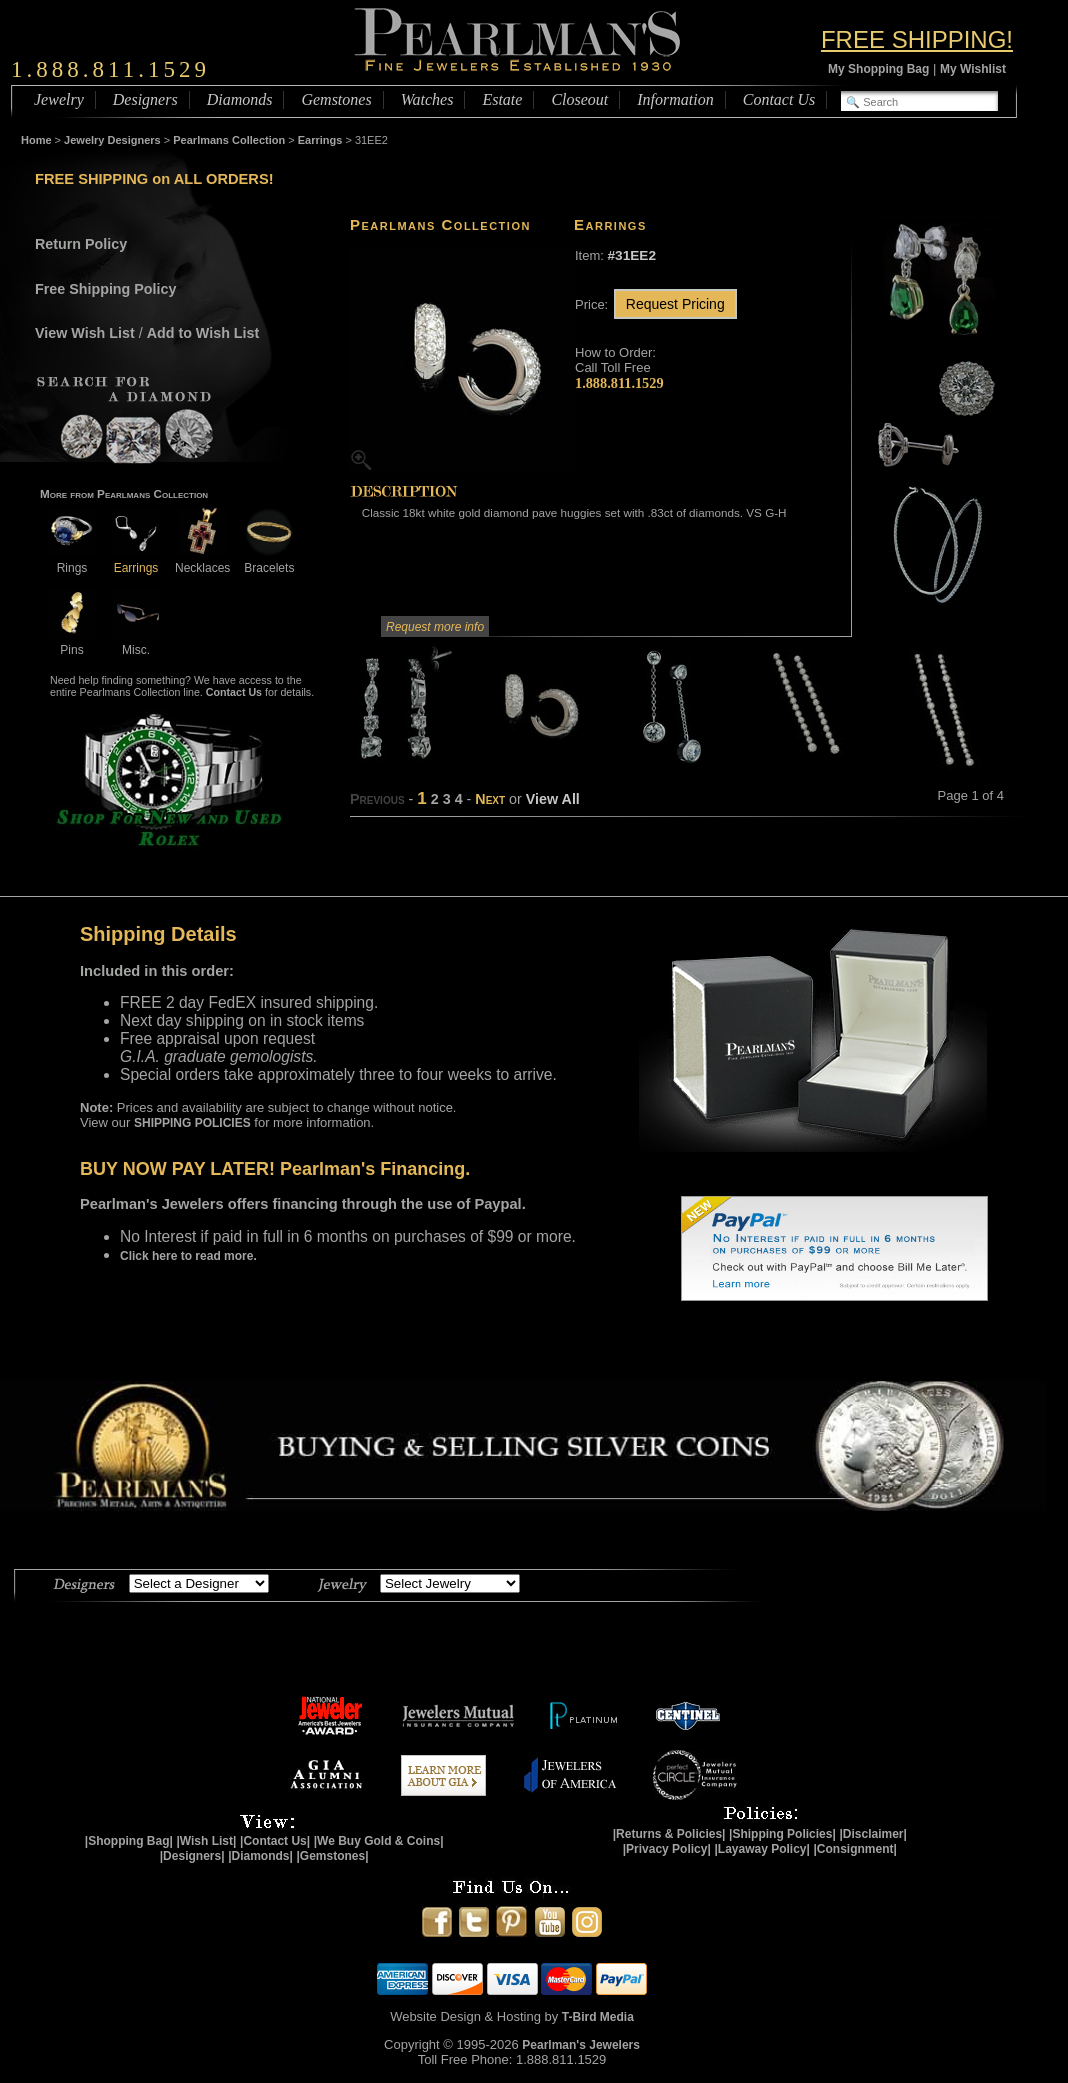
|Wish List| (206, 1841)
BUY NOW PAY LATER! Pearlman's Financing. (275, 1169)
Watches (427, 99)
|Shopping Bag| (129, 1841)
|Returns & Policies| (669, 1834)
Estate (502, 99)
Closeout (579, 99)
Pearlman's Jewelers (581, 2045)
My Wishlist (973, 69)
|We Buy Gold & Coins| (379, 1841)
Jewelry (59, 99)
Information (675, 99)
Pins (72, 642)
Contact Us (779, 99)
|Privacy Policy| (667, 1849)
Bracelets (269, 560)
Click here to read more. (188, 1256)
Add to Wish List (203, 333)
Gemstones (336, 99)
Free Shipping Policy (105, 289)
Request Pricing (675, 304)
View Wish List (85, 333)
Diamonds (240, 99)
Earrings (320, 140)
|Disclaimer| (872, 1834)
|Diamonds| (260, 1856)
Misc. (136, 642)
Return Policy (81, 244)
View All (553, 799)
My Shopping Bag (878, 69)
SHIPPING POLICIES (192, 1123)
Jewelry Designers (112, 140)
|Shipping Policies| (782, 1834)
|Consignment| (855, 1849)
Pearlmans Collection (229, 140)
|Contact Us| (275, 1841)
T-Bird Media (598, 2017)
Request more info (435, 627)
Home (36, 140)
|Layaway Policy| (761, 1849)
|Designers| (192, 1856)
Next (490, 799)
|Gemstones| (333, 1856)
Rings (72, 560)
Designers (145, 99)
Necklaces (202, 560)
